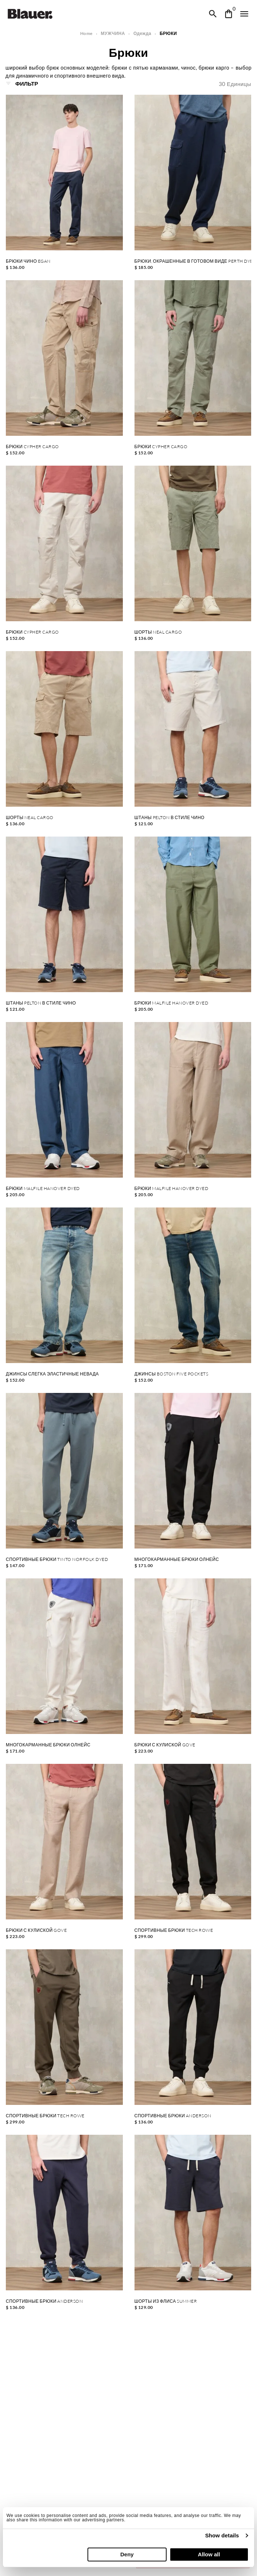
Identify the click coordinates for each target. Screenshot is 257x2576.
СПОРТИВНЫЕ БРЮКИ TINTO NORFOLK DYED (57, 1559)
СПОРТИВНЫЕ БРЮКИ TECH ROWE (174, 1930)
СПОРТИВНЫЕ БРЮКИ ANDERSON (173, 2116)
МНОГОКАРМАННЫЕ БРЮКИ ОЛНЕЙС (177, 1559)
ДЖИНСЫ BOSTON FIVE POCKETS (172, 1374)
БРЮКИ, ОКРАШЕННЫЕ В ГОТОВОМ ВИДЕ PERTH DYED (193, 261)
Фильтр (21, 83)
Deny (127, 2554)
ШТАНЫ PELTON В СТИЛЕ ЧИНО (170, 817)
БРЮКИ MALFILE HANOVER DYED (172, 1003)
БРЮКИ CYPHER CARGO (32, 447)
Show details (222, 2535)
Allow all (209, 2554)
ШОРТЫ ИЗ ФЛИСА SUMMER (166, 2301)
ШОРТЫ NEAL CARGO (158, 632)
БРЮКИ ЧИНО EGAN (28, 261)
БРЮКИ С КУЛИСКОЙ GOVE (165, 1745)
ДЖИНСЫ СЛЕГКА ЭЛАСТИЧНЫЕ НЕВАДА (52, 1374)
